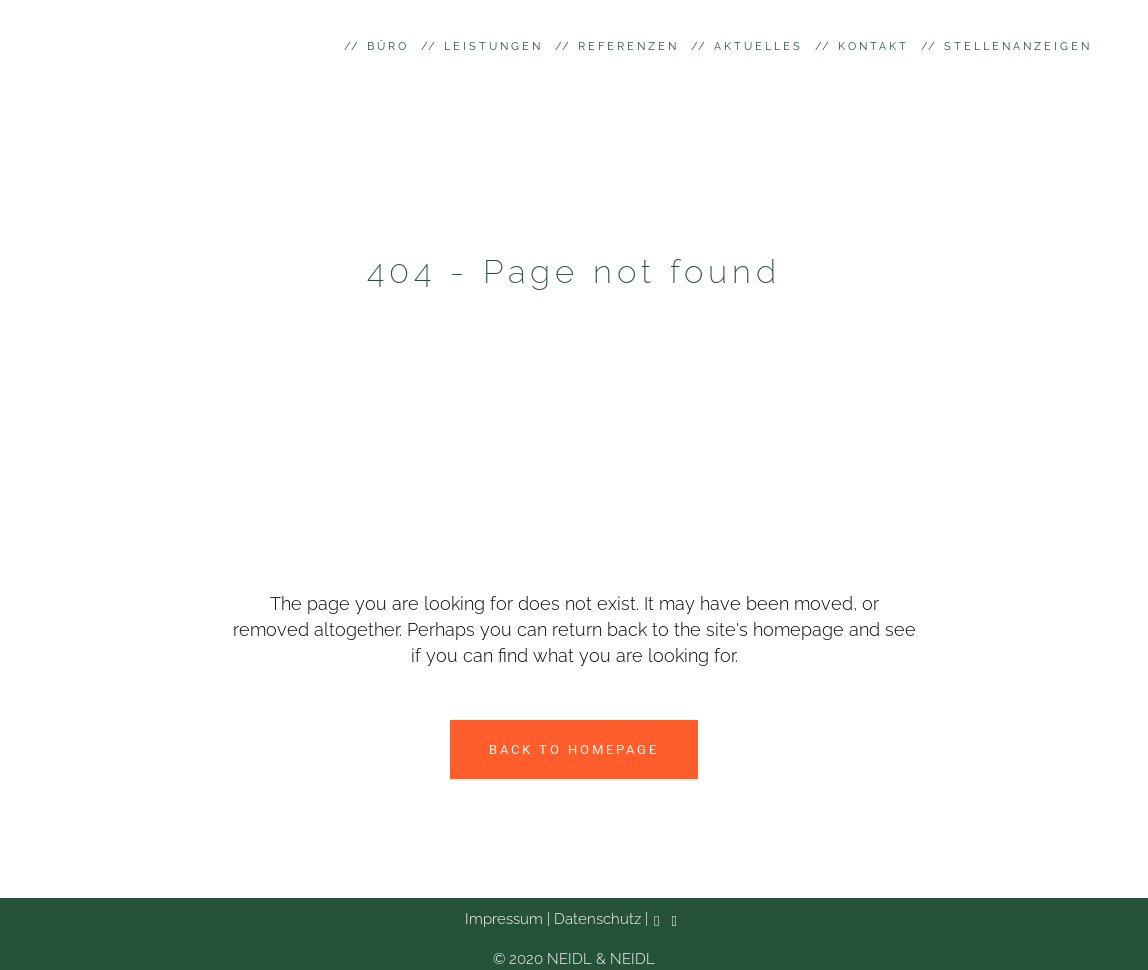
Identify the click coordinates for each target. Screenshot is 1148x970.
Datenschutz (595, 919)
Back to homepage (574, 749)
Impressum (504, 919)
